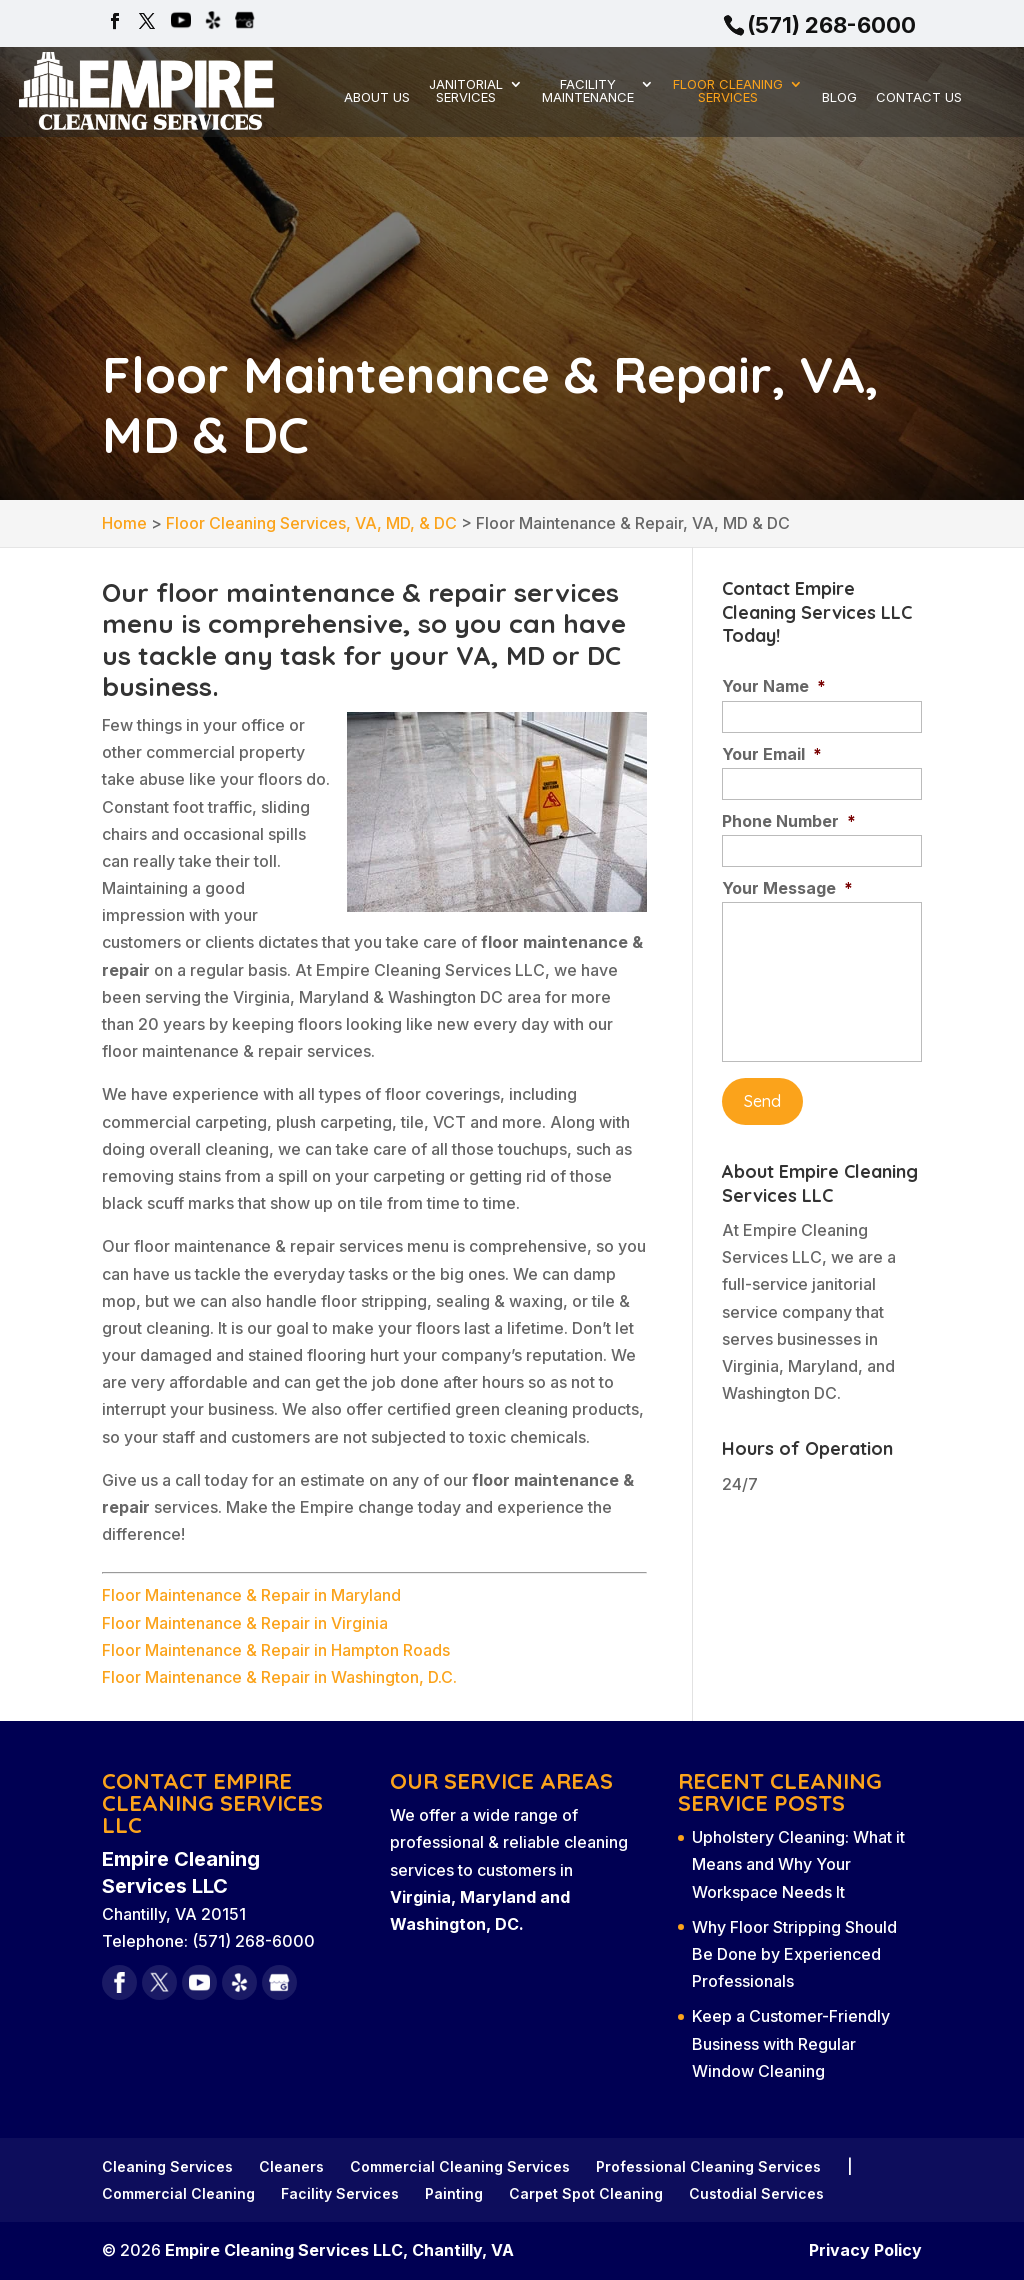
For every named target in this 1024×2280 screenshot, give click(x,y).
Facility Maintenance (588, 91)
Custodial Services (756, 2193)
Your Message (787, 888)
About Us (377, 98)
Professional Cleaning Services (708, 2166)
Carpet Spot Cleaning (586, 2193)
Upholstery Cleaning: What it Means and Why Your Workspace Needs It (798, 1864)
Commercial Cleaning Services (460, 2166)
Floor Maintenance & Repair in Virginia (245, 1623)
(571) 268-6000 (831, 25)
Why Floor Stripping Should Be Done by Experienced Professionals (794, 1954)
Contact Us (919, 98)
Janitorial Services (466, 91)
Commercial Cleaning (178, 2193)
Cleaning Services (167, 2166)
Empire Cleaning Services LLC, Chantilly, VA (339, 2250)
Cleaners (291, 2166)
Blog (839, 98)
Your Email (772, 754)
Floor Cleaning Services (728, 91)
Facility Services (340, 2193)
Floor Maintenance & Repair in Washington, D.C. (279, 1677)
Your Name (774, 686)
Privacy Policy (865, 2250)
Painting (454, 2193)
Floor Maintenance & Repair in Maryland (251, 1595)
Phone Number (789, 821)
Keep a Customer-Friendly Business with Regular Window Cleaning (791, 2043)
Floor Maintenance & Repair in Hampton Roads (276, 1650)
